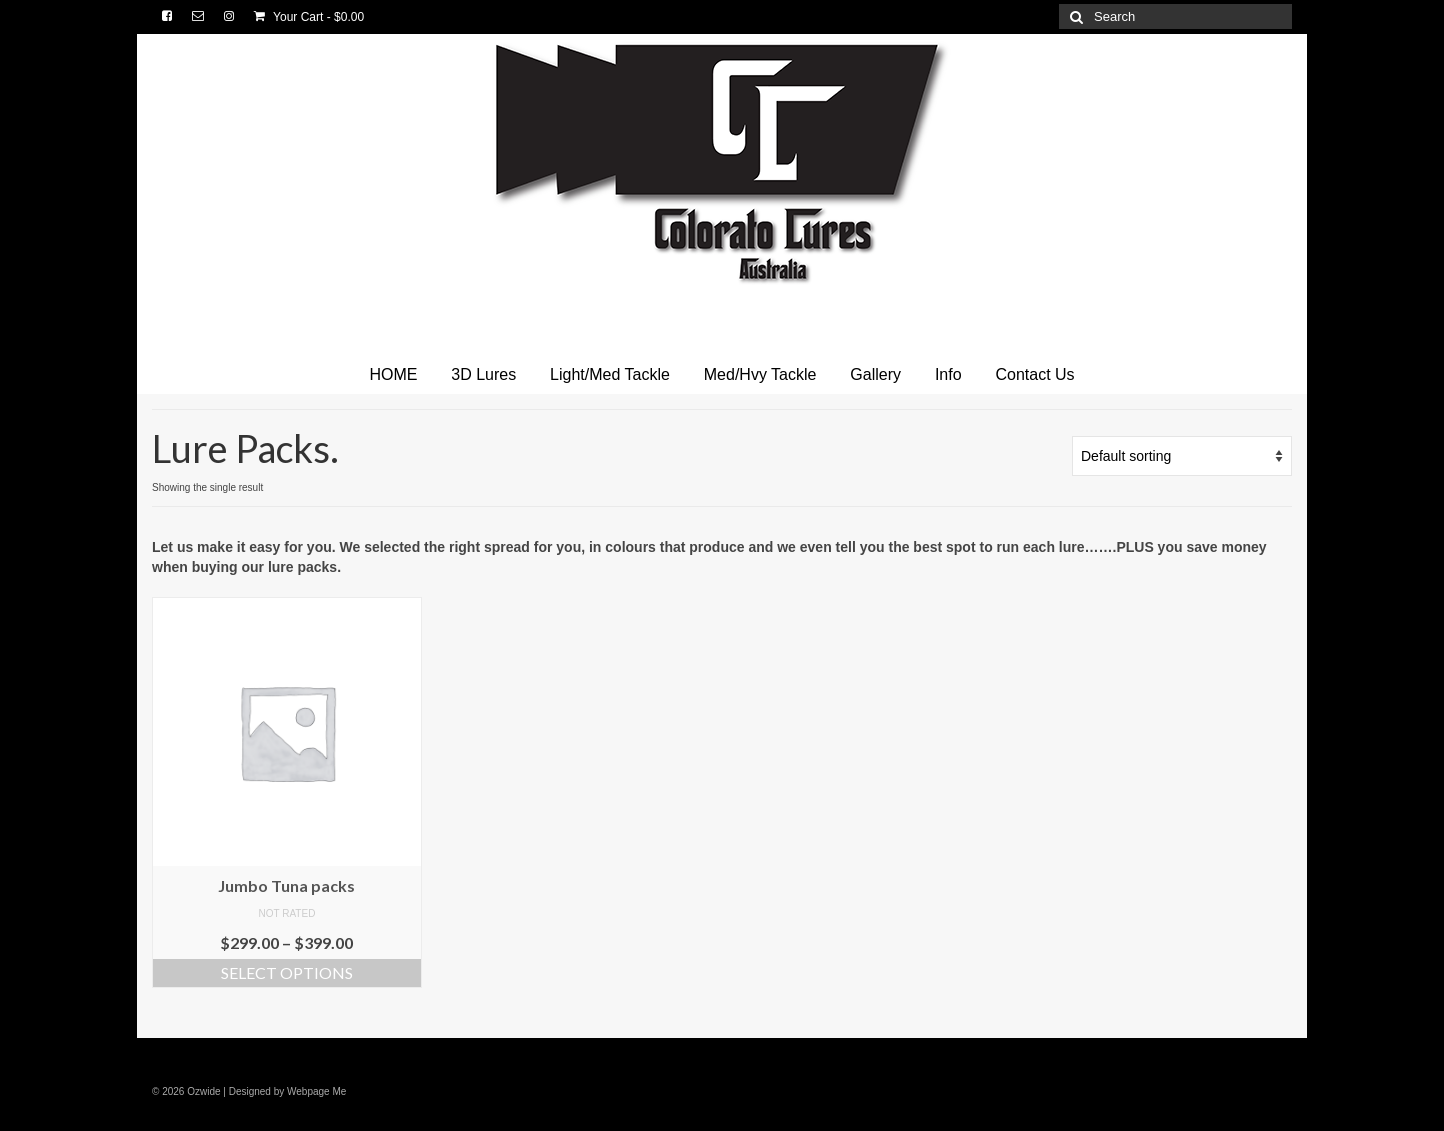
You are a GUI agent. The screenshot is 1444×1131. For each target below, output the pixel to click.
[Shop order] (1182, 456)
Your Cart (309, 17)
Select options (287, 972)
